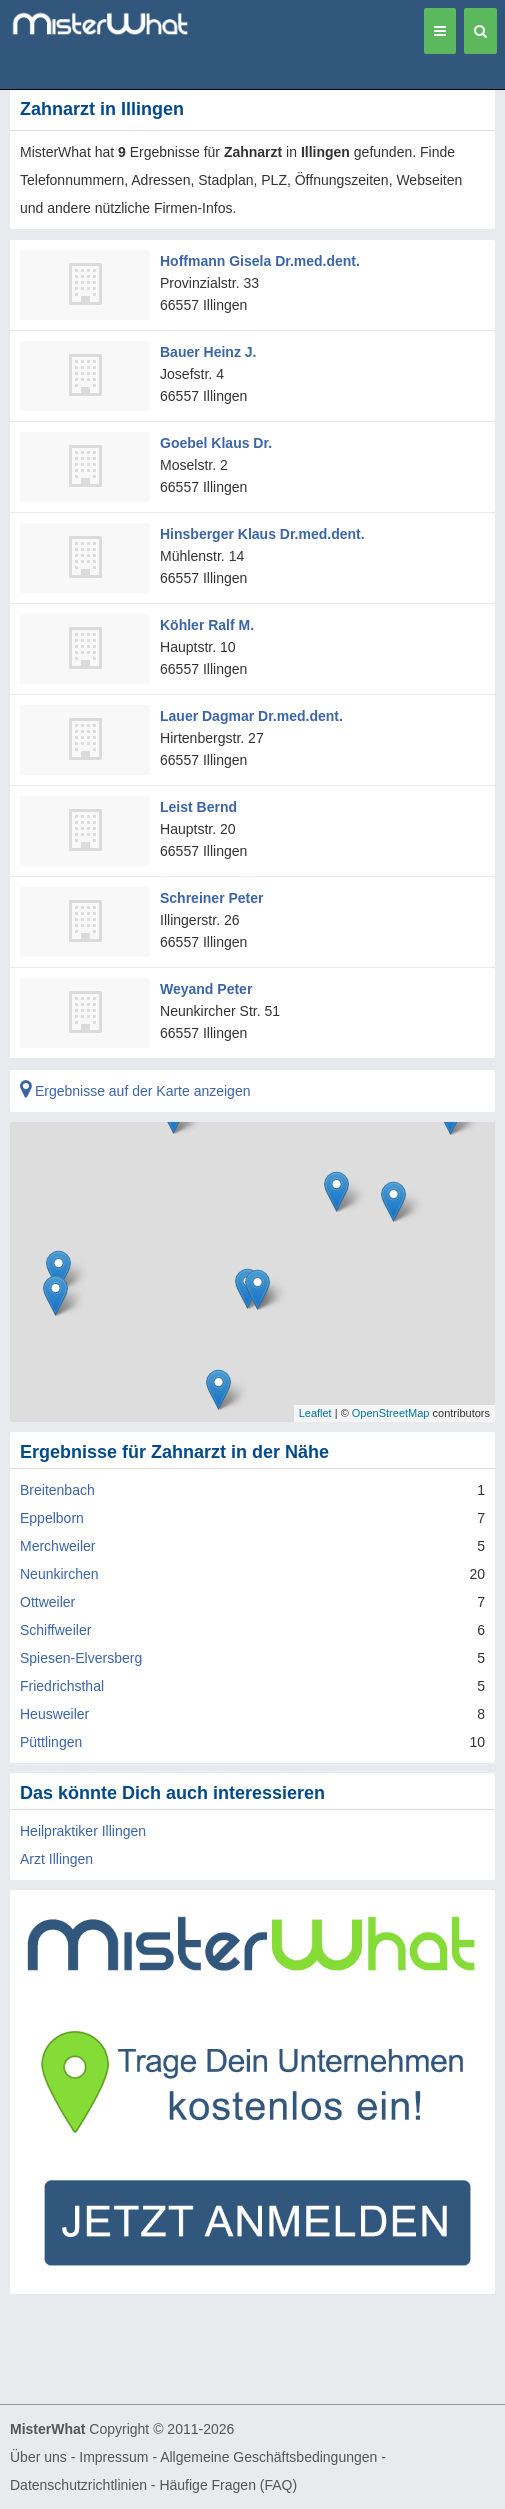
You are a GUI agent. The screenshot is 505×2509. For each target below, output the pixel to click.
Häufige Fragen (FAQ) (228, 2485)
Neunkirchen (59, 1574)
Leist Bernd (198, 807)
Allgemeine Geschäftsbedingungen (268, 2457)
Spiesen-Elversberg (81, 1658)
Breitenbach (57, 1490)
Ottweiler (47, 1602)
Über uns (38, 2457)
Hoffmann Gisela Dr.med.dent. (260, 261)
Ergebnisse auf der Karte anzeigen (135, 1091)
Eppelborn (52, 1518)
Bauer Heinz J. (208, 352)
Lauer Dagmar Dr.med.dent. (251, 716)
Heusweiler (54, 1714)
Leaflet (315, 1413)
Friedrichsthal (62, 1686)
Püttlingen (51, 1742)
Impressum (113, 2457)
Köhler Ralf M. (207, 625)
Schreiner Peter (212, 898)
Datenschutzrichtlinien (78, 2485)
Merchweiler (57, 1546)
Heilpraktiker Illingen (83, 1831)
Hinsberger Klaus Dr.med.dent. (262, 534)
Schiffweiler (55, 1630)
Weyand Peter (206, 989)
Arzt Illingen (56, 1859)
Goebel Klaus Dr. (216, 443)
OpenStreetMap (391, 1413)
